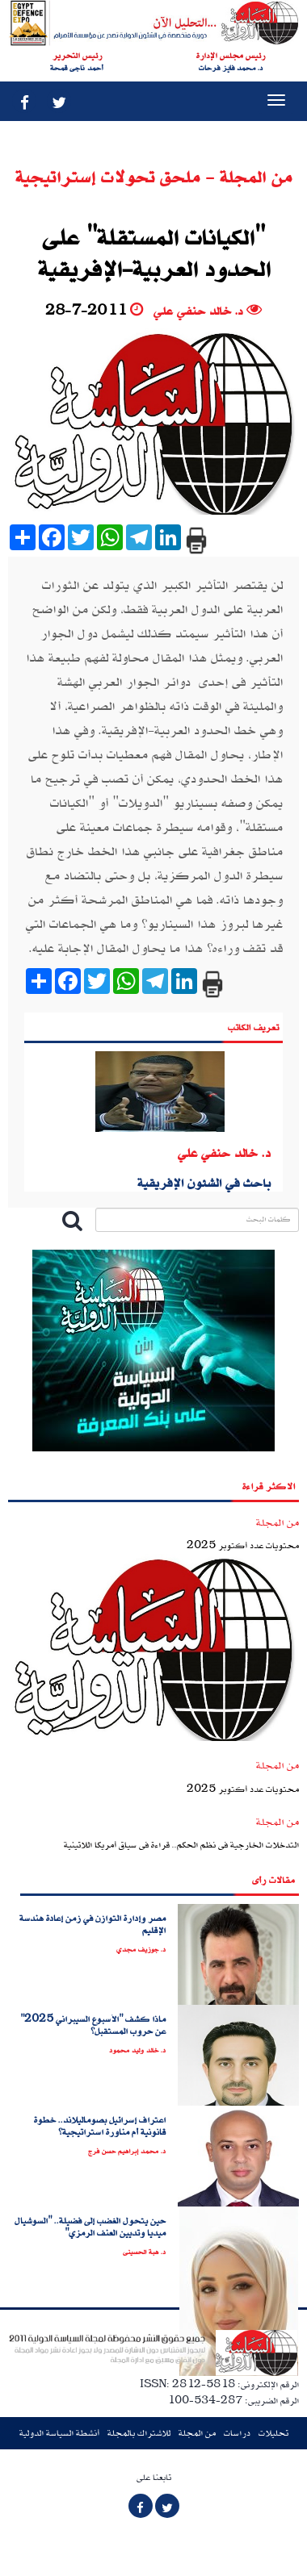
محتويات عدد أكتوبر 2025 (243, 1545)
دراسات (237, 2433)
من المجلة (197, 2433)
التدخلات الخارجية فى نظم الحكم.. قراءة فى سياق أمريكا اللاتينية (181, 1845)
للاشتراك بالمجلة (138, 2433)
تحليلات (273, 2433)
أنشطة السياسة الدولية (59, 2433)
